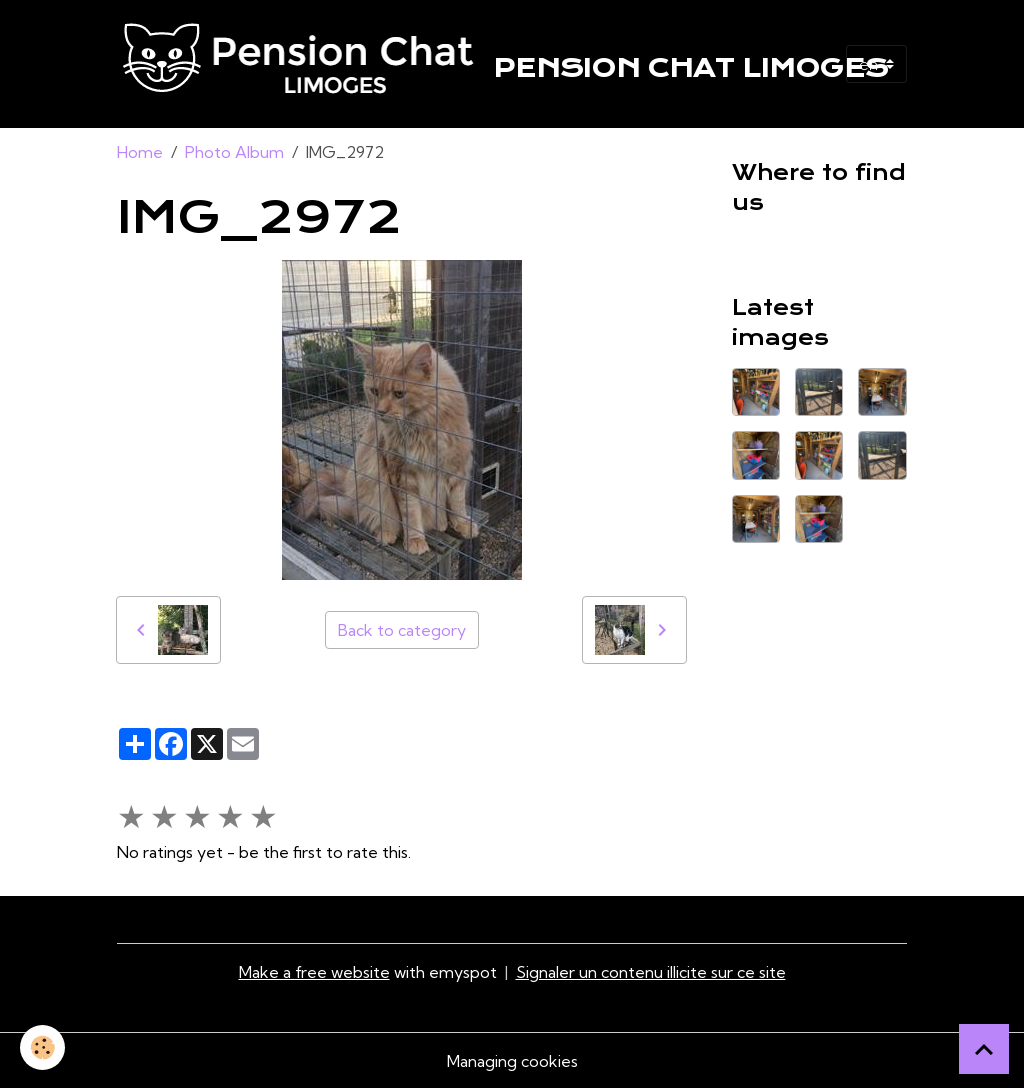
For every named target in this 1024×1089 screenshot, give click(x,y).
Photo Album (234, 152)
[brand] (461, 64)
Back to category (402, 630)
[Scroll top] (984, 1049)
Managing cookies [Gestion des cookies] (512, 1061)
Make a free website (314, 972)
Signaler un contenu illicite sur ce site (651, 972)
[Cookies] (42, 1047)
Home (140, 152)
